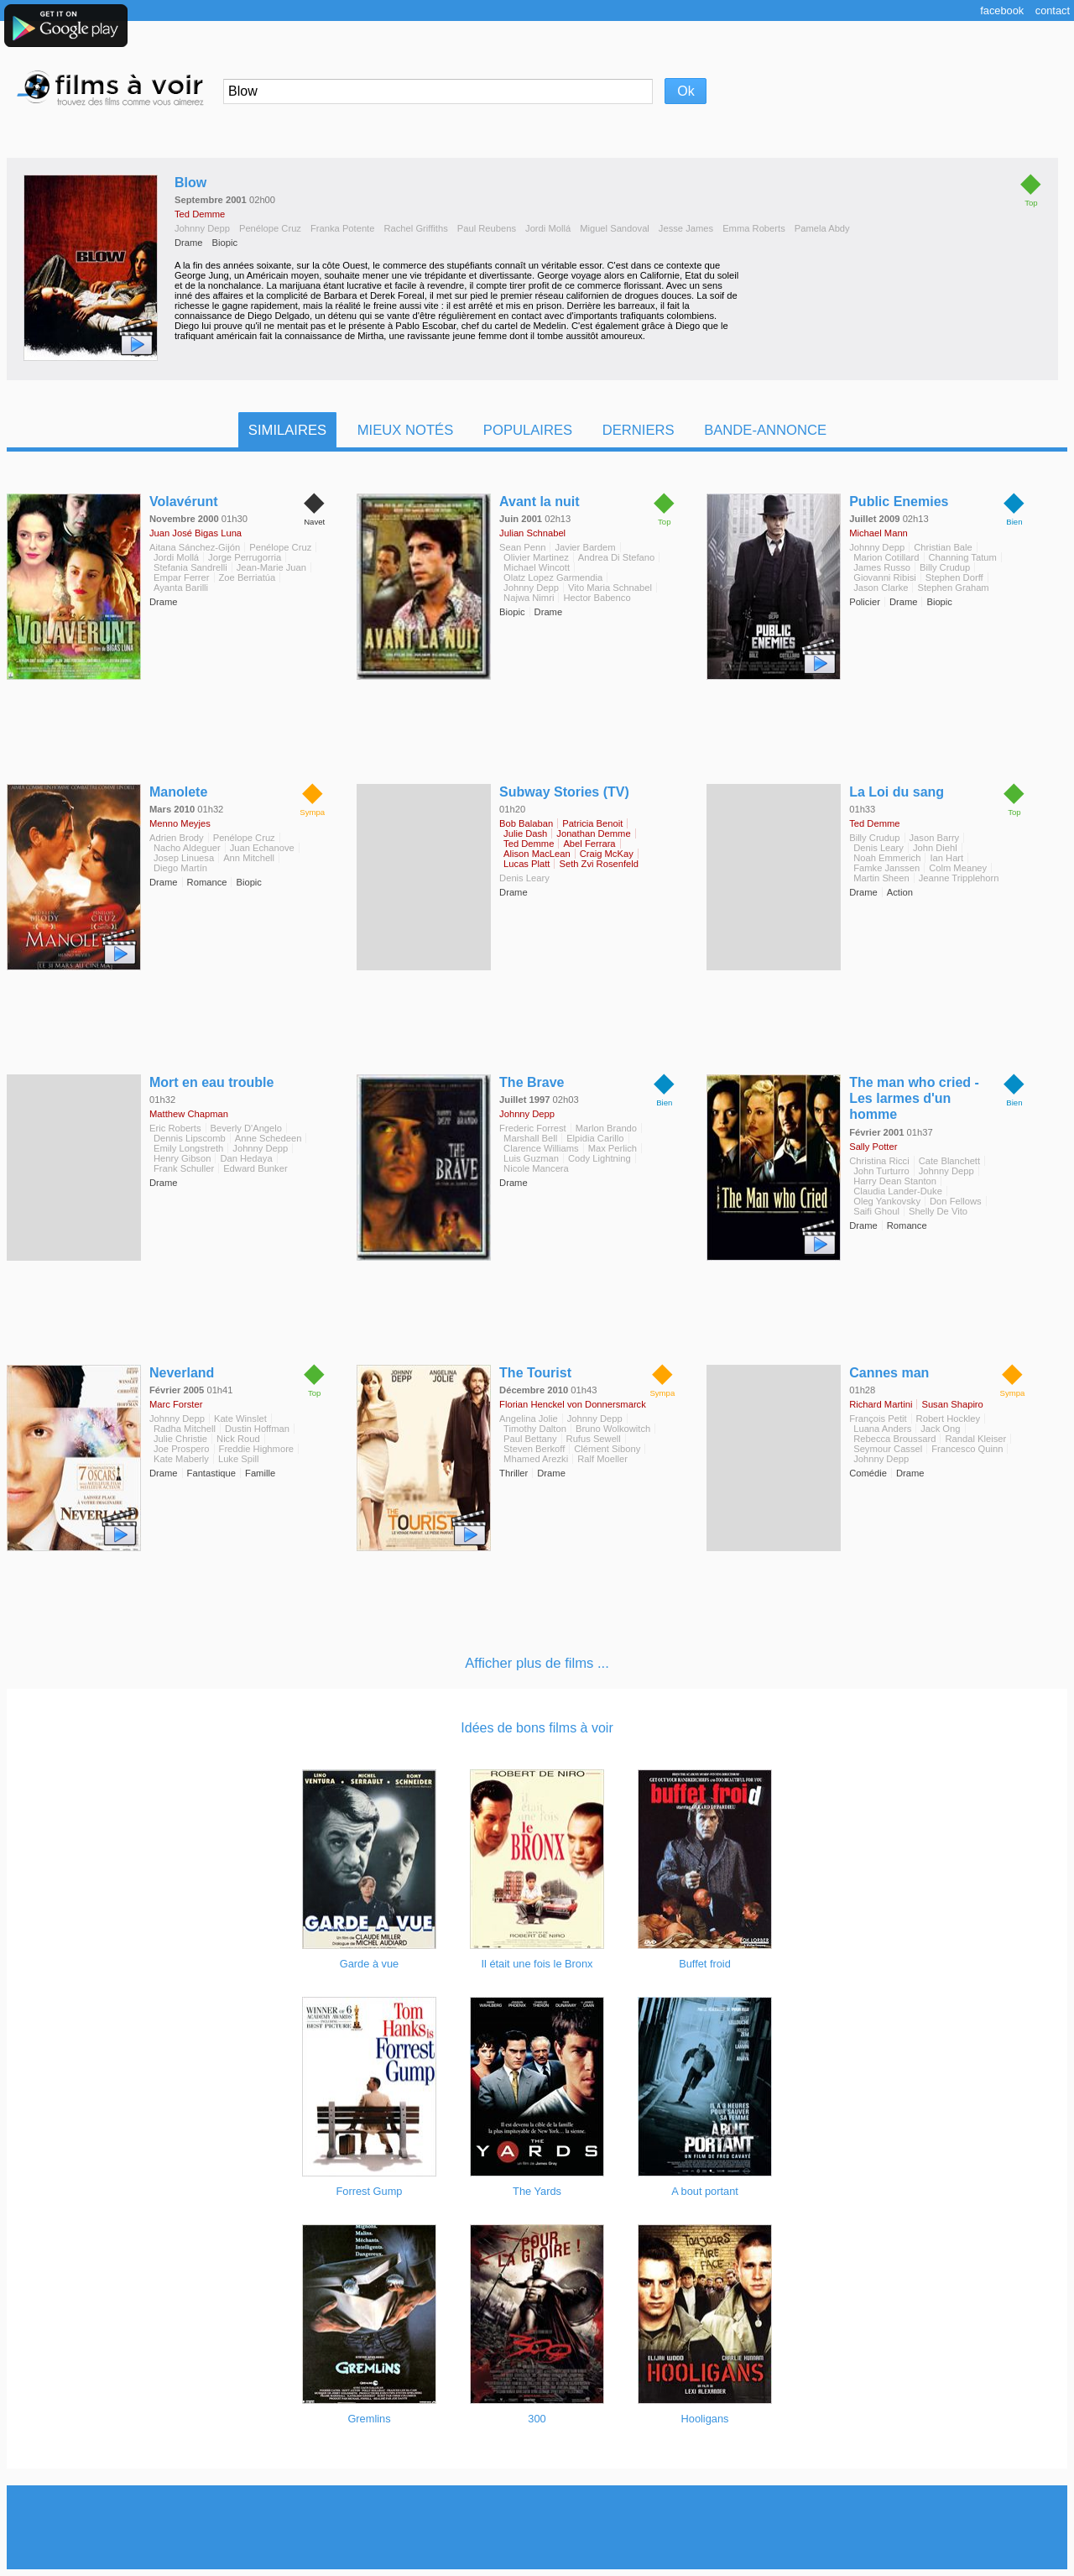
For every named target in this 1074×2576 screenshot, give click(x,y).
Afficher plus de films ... (537, 1663)
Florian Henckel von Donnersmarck (572, 1404)
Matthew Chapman (188, 1114)
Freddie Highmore (257, 1449)
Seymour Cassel (887, 1449)
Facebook (1002, 10)
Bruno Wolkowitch (613, 1429)
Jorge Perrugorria (244, 557)
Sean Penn (522, 547)
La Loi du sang (896, 792)
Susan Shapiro (952, 1404)
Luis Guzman (531, 1158)
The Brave (531, 1082)
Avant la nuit (539, 501)
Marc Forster (175, 1404)
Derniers (638, 430)
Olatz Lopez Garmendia (552, 577)
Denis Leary (524, 878)
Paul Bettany (529, 1439)
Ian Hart (946, 858)
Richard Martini (880, 1404)
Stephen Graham (952, 588)
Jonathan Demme (593, 833)
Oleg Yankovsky (886, 1201)
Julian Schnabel (532, 533)
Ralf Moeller (602, 1459)
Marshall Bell (530, 1138)
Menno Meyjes (180, 823)
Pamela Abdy (822, 228)
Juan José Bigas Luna (195, 533)
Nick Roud (238, 1439)
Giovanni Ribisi (884, 577)
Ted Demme (200, 214)
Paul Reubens (486, 228)
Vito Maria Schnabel (610, 588)
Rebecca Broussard (894, 1439)
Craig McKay (606, 854)
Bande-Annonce (765, 430)
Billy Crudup (945, 567)
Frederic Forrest (532, 1128)
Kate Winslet (240, 1418)
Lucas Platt (526, 864)
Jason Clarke (880, 588)
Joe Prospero (182, 1449)
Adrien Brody (176, 838)
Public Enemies (898, 501)
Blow (190, 182)
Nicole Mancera (536, 1168)
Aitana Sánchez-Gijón (194, 547)
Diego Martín (180, 868)
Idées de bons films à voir (537, 1728)
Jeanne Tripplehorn (959, 878)
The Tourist (535, 1373)
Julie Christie (180, 1439)
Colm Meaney (958, 868)
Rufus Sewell (593, 1439)
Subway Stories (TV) (564, 792)
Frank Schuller (184, 1168)
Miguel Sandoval (614, 228)
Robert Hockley (948, 1418)
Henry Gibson (182, 1158)
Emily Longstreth (188, 1148)
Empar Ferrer (182, 577)
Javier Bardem (585, 547)
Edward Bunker (255, 1168)
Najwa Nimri (528, 598)
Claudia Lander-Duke (897, 1191)
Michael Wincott (536, 567)
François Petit (877, 1418)
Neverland (181, 1373)
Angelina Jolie (528, 1418)
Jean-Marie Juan (271, 567)
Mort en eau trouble (211, 1082)
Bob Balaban (526, 823)
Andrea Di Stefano (616, 557)
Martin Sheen (881, 878)
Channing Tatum (963, 557)
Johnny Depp (202, 228)
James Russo (881, 567)
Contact (1052, 10)
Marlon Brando (606, 1128)
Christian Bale (943, 547)
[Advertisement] (537, 2527)
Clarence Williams (541, 1148)
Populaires (527, 430)
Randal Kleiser (975, 1439)
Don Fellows (956, 1201)
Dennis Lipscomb (190, 1138)
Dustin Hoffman (257, 1429)
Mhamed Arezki (535, 1459)
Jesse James (686, 228)
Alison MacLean (537, 854)
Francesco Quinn (967, 1449)
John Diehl (935, 848)
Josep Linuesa (184, 858)
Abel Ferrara (589, 844)
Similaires (287, 430)
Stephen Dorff (954, 577)
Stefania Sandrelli (190, 567)
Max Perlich (612, 1148)
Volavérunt (183, 501)
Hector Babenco (596, 598)
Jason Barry (935, 838)
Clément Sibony (607, 1449)
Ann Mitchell (248, 858)
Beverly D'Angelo (246, 1128)
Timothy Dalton (534, 1429)
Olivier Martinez (536, 557)
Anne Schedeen (268, 1138)
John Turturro (881, 1171)
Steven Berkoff (534, 1449)
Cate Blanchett (949, 1161)
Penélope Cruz (270, 228)
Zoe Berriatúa (247, 577)
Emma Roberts (753, 228)
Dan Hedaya (246, 1158)
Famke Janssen (886, 868)
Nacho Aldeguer (187, 848)
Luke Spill (238, 1459)
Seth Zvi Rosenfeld (599, 864)
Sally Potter (873, 1147)
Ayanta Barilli (181, 588)
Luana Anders (882, 1429)
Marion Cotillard (886, 557)
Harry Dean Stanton (894, 1181)
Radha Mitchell (185, 1429)
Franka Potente (342, 228)
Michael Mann (878, 533)
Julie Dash (525, 833)
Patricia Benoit (592, 823)
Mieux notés (405, 430)
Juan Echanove (262, 848)
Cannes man (889, 1373)
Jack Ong (940, 1429)
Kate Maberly (181, 1459)
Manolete (178, 792)
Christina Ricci (879, 1161)
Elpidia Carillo (594, 1138)
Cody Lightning (599, 1158)
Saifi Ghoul (876, 1211)
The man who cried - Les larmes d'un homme (914, 1098)
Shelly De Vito (938, 1211)
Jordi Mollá (548, 228)
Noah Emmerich (886, 858)
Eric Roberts (175, 1128)
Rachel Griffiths (415, 228)
